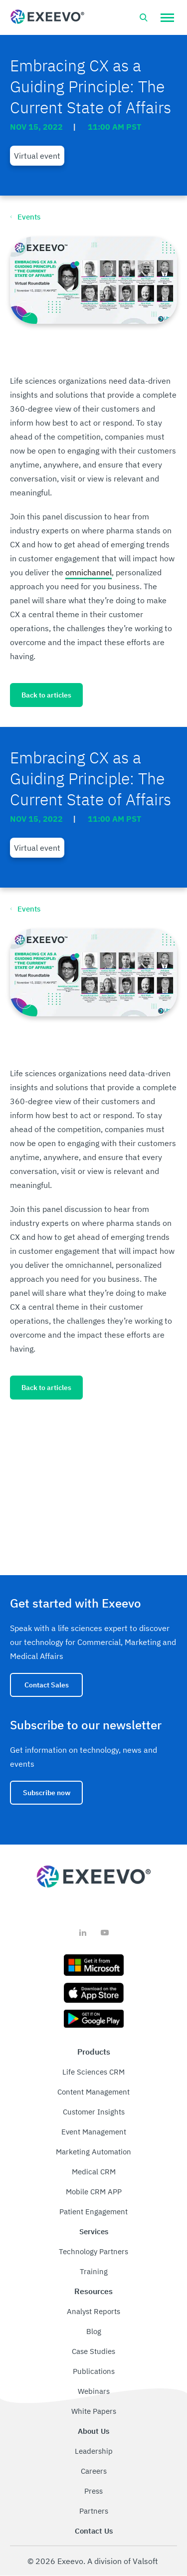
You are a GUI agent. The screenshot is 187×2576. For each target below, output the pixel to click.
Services (93, 2231)
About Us (93, 2431)
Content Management (93, 2092)
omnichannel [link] (88, 572)
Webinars (94, 2391)
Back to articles (46, 695)
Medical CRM (94, 2171)
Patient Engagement (93, 2211)
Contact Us (94, 2531)
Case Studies (93, 2351)
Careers (94, 2471)
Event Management (93, 2131)
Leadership (94, 2451)
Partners (93, 2511)
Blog (93, 2331)
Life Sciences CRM (93, 2072)
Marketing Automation (93, 2151)
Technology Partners (93, 2251)
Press (93, 2491)
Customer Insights (94, 2111)
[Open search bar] (144, 17)
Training (94, 2271)
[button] (167, 17)
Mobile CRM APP (94, 2191)
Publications (94, 2371)
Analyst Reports (93, 2311)
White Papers (93, 2411)
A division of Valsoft (122, 2561)
